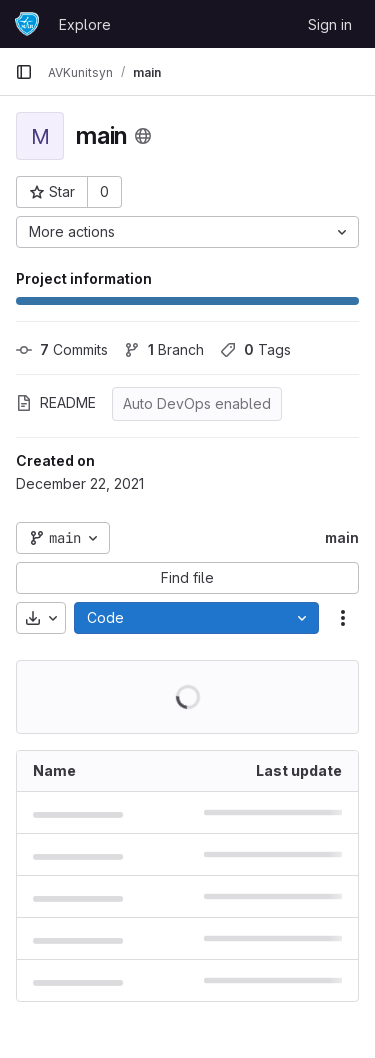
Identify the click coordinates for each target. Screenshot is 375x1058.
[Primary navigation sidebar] (24, 72)
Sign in (330, 24)
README (56, 402)
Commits (62, 349)
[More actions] (187, 232)
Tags (255, 349)
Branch (164, 349)
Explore (85, 24)
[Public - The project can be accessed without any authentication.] (143, 136)
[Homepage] (27, 24)
